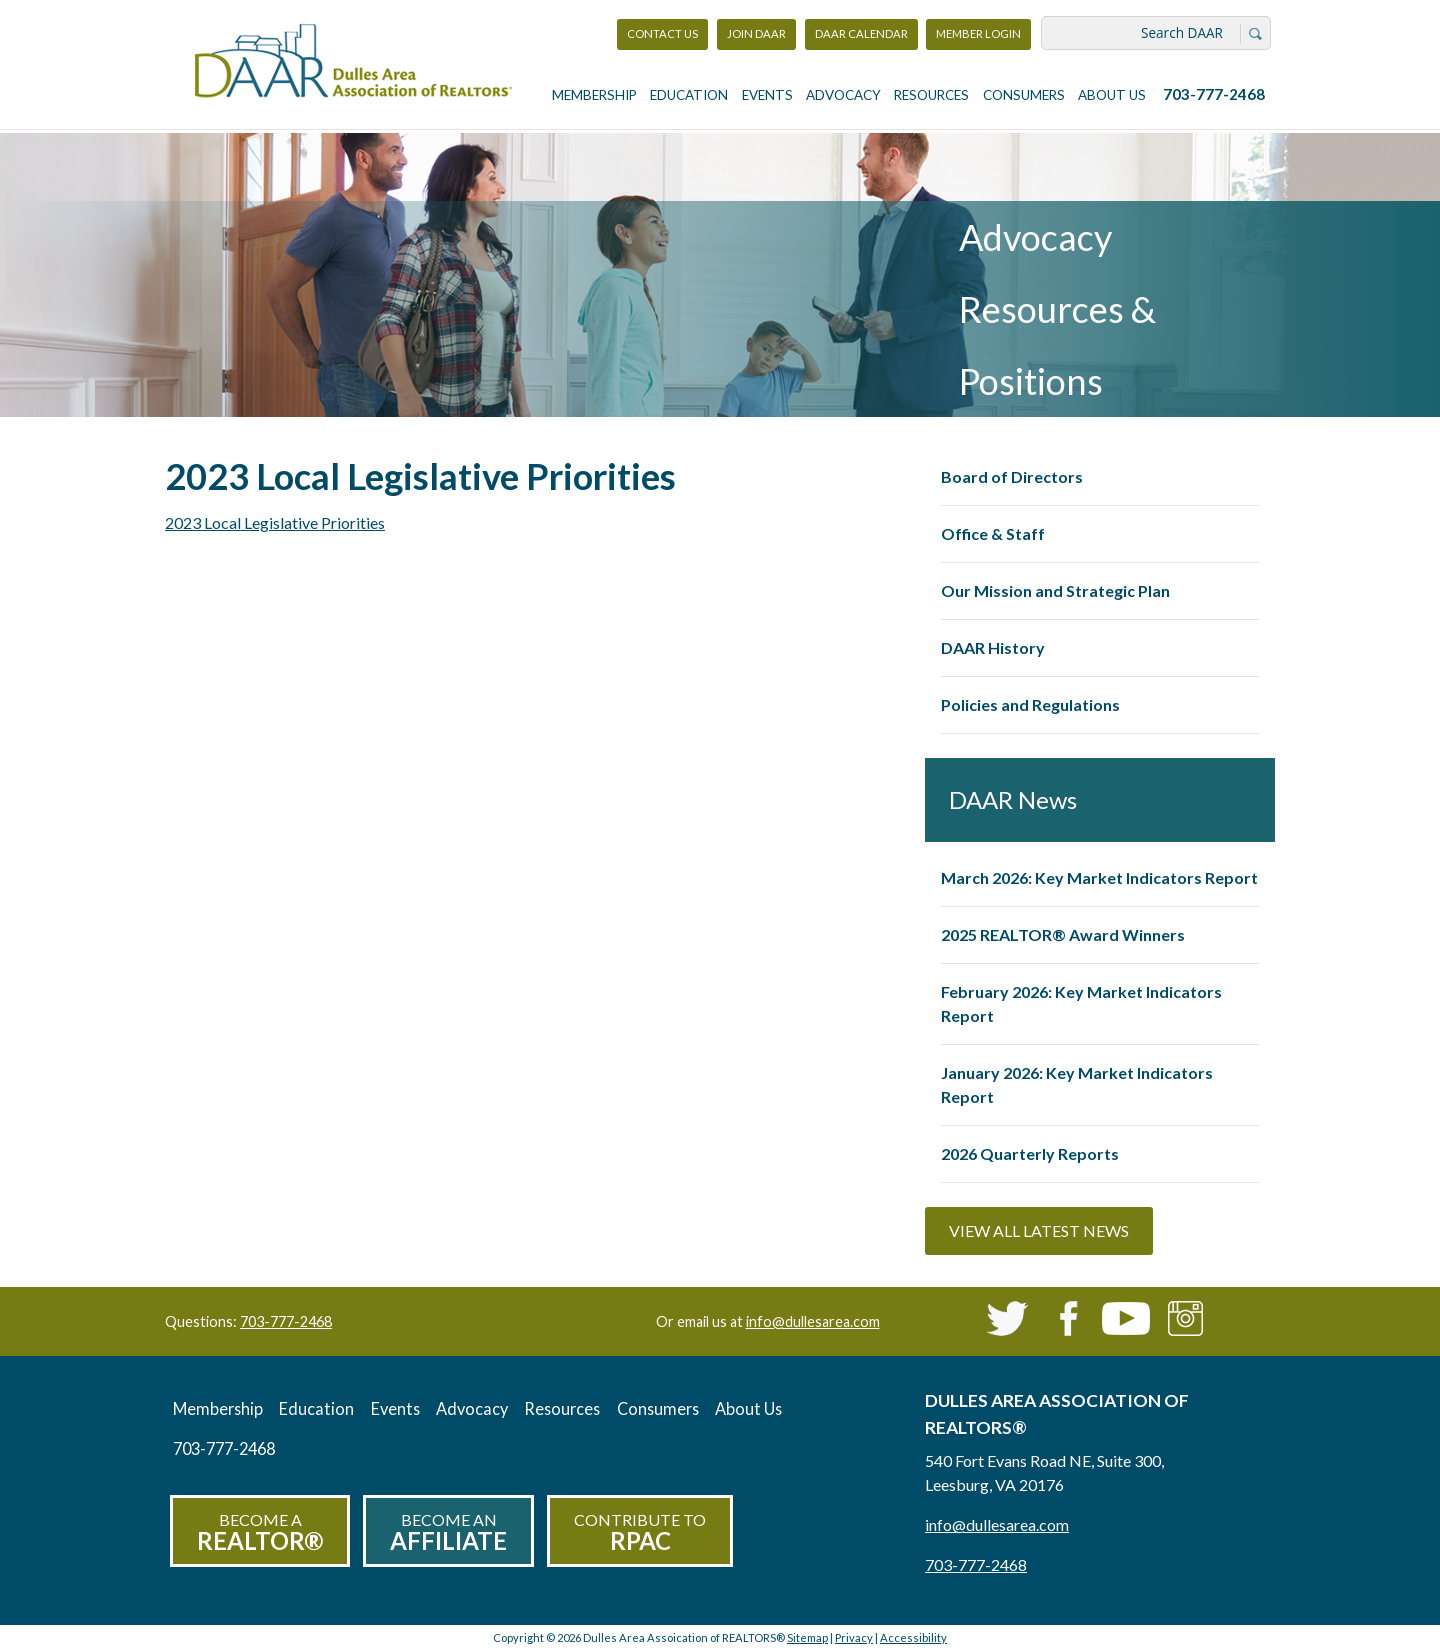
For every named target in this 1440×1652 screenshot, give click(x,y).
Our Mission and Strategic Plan (1055, 590)
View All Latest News (1039, 1230)
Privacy (854, 1637)
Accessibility (913, 1637)
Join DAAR (756, 33)
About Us (1112, 95)
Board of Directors (1012, 476)
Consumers (1024, 95)
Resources (931, 95)
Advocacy (843, 95)
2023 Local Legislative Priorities (275, 522)
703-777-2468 (1214, 94)
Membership (594, 95)
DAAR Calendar (861, 33)
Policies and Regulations (1030, 704)
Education (689, 95)
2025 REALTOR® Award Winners (1063, 934)
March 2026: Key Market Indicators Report (1099, 877)
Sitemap (807, 1637)
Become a (260, 1532)
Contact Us (662, 33)
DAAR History (993, 647)
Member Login (978, 38)
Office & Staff (993, 533)
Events (767, 95)
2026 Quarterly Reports (1030, 1153)
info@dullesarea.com (813, 1321)
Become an (448, 1532)
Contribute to (640, 1532)
